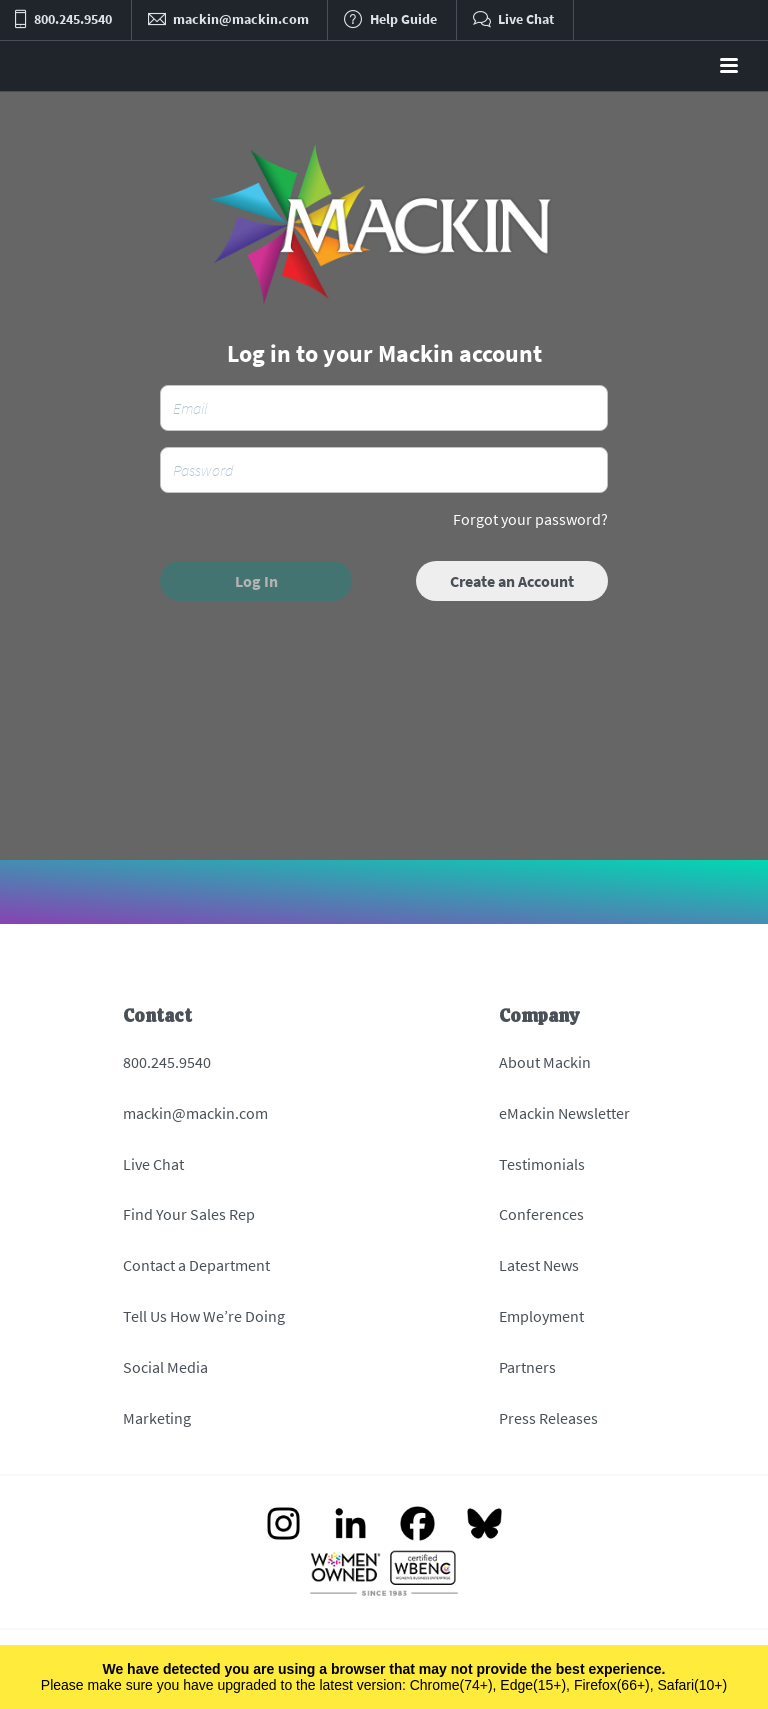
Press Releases (548, 1418)
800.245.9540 (167, 1062)
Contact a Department (196, 1265)
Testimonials (542, 1164)
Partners (527, 1367)
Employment (541, 1316)
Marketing (157, 1418)
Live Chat (153, 1164)
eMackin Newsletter (564, 1113)
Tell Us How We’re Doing (204, 1316)
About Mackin (545, 1062)
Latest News (539, 1265)
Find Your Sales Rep (189, 1214)
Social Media (165, 1367)
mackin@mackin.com (195, 1113)
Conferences (541, 1214)
